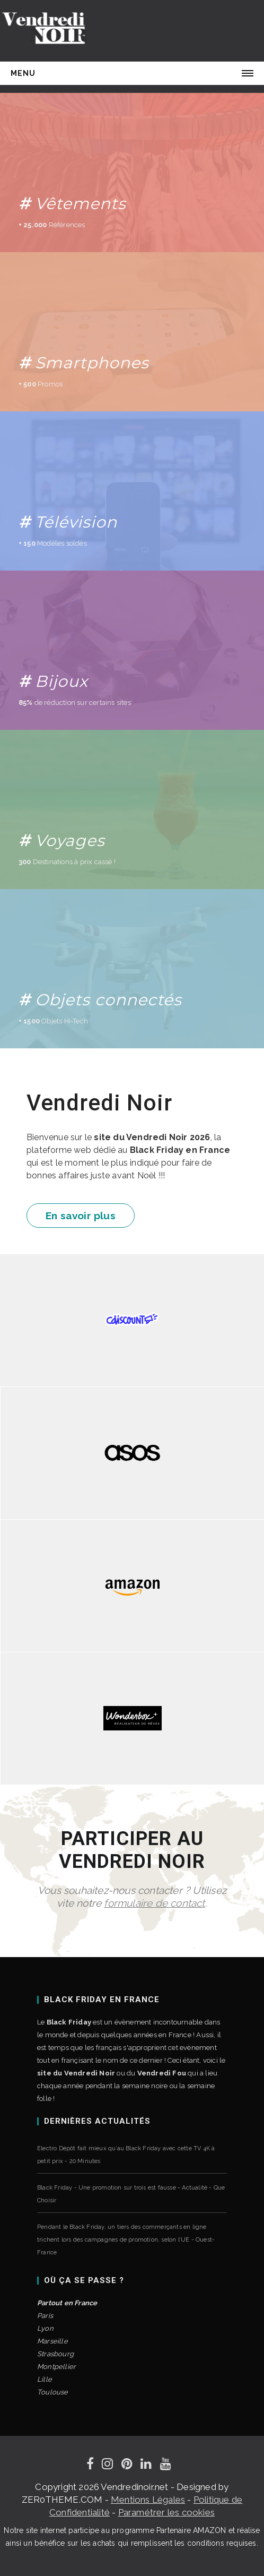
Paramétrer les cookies (166, 2512)
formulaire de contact (154, 1903)
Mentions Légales (148, 2499)
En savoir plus (81, 1215)
